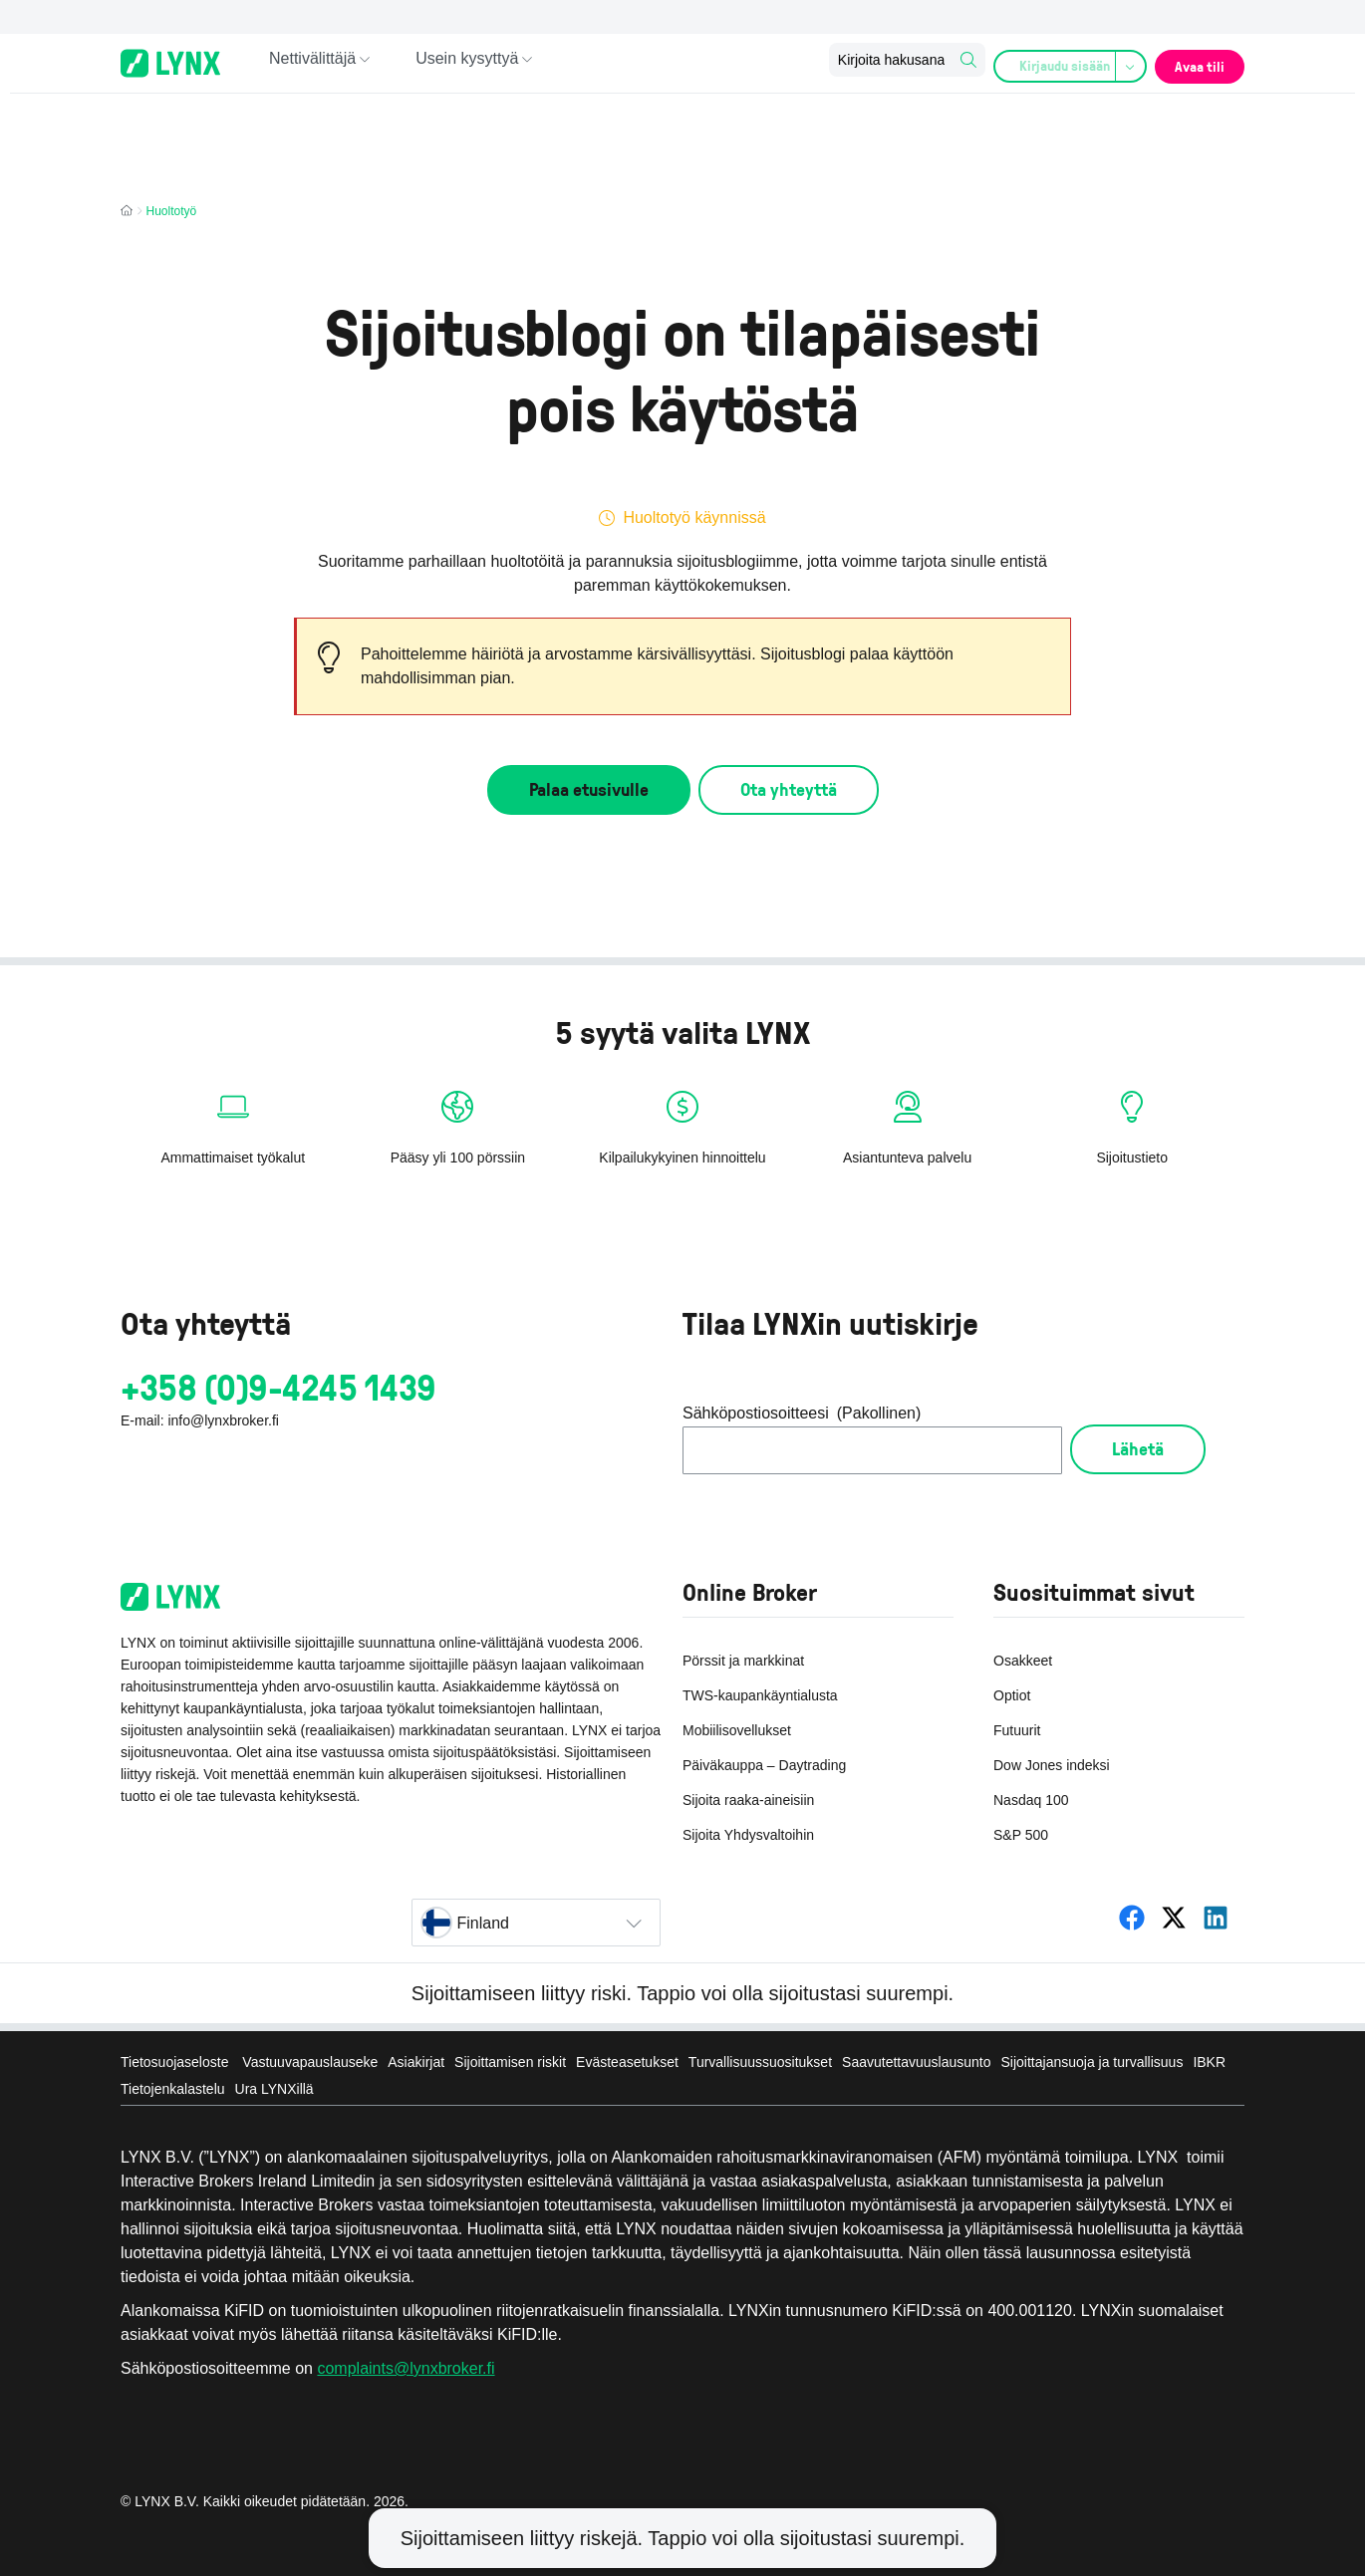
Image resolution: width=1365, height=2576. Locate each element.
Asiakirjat (416, 2062)
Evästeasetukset (627, 2062)
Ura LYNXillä (274, 2089)
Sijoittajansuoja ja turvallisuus (1092, 2062)
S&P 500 (1020, 1835)
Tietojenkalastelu (173, 2089)
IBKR (1209, 2062)
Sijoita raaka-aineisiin (748, 1800)
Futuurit (1016, 1730)
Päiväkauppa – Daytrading (764, 1765)
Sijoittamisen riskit (510, 2062)
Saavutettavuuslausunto (916, 2062)
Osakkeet (1022, 1661)
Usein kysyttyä (466, 62)
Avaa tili (1194, 62)
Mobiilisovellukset (736, 1730)
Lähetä (1138, 1448)
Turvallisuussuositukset (760, 2062)
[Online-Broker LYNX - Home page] (170, 63)
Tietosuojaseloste (176, 2062)
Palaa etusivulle (589, 789)
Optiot (1011, 1695)
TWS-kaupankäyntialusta (760, 1695)
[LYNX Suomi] (1132, 1918)
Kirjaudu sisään (1062, 64)
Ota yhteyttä (788, 789)
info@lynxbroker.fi (222, 1420)
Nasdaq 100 (1031, 1800)
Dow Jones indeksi (1051, 1765)
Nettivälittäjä (312, 62)
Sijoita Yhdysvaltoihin (748, 1835)
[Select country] (536, 1922)
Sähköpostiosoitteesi (801, 1413)
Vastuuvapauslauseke (310, 2062)
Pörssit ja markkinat (743, 1661)
